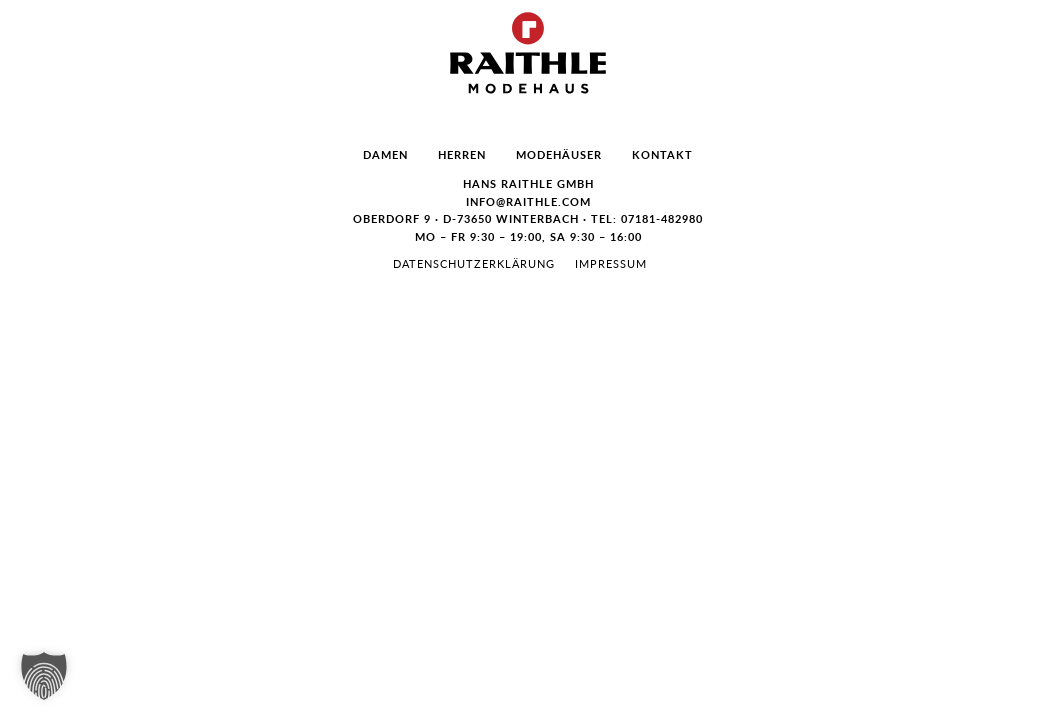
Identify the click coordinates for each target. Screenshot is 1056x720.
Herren (462, 154)
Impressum (611, 263)
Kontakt (662, 154)
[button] (44, 676)
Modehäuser (559, 154)
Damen (385, 154)
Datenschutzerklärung (474, 263)
